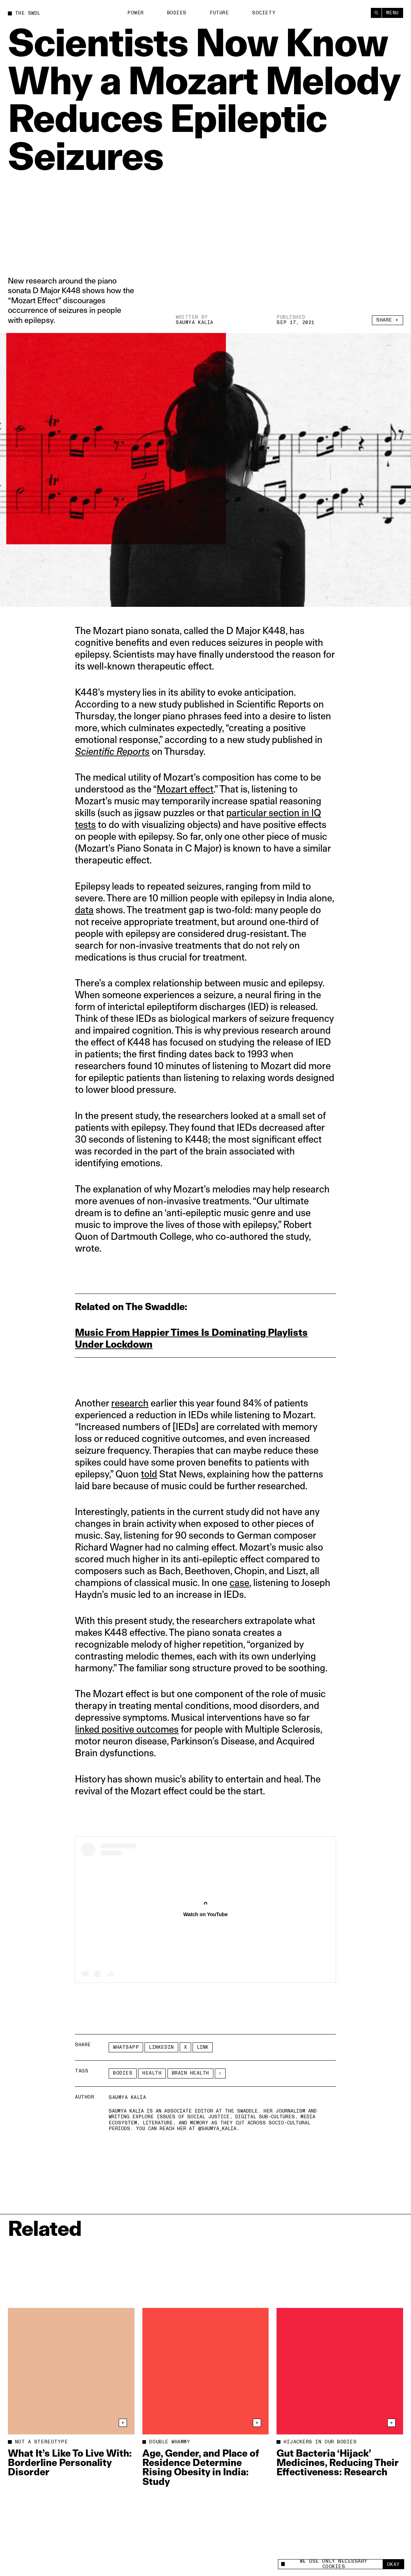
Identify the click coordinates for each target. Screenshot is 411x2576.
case (239, 1582)
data (84, 909)
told (149, 1474)
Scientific (94, 751)
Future (219, 13)
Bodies (176, 13)
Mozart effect (185, 789)
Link (202, 2047)
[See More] (220, 2073)
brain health (190, 2073)
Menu (392, 12)
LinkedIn (161, 2047)
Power (135, 13)
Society (263, 13)
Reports (132, 751)
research (129, 1403)
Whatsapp (126, 2047)
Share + (387, 320)
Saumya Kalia (194, 322)
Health (151, 2073)
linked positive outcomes (127, 1729)
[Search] (376, 13)
